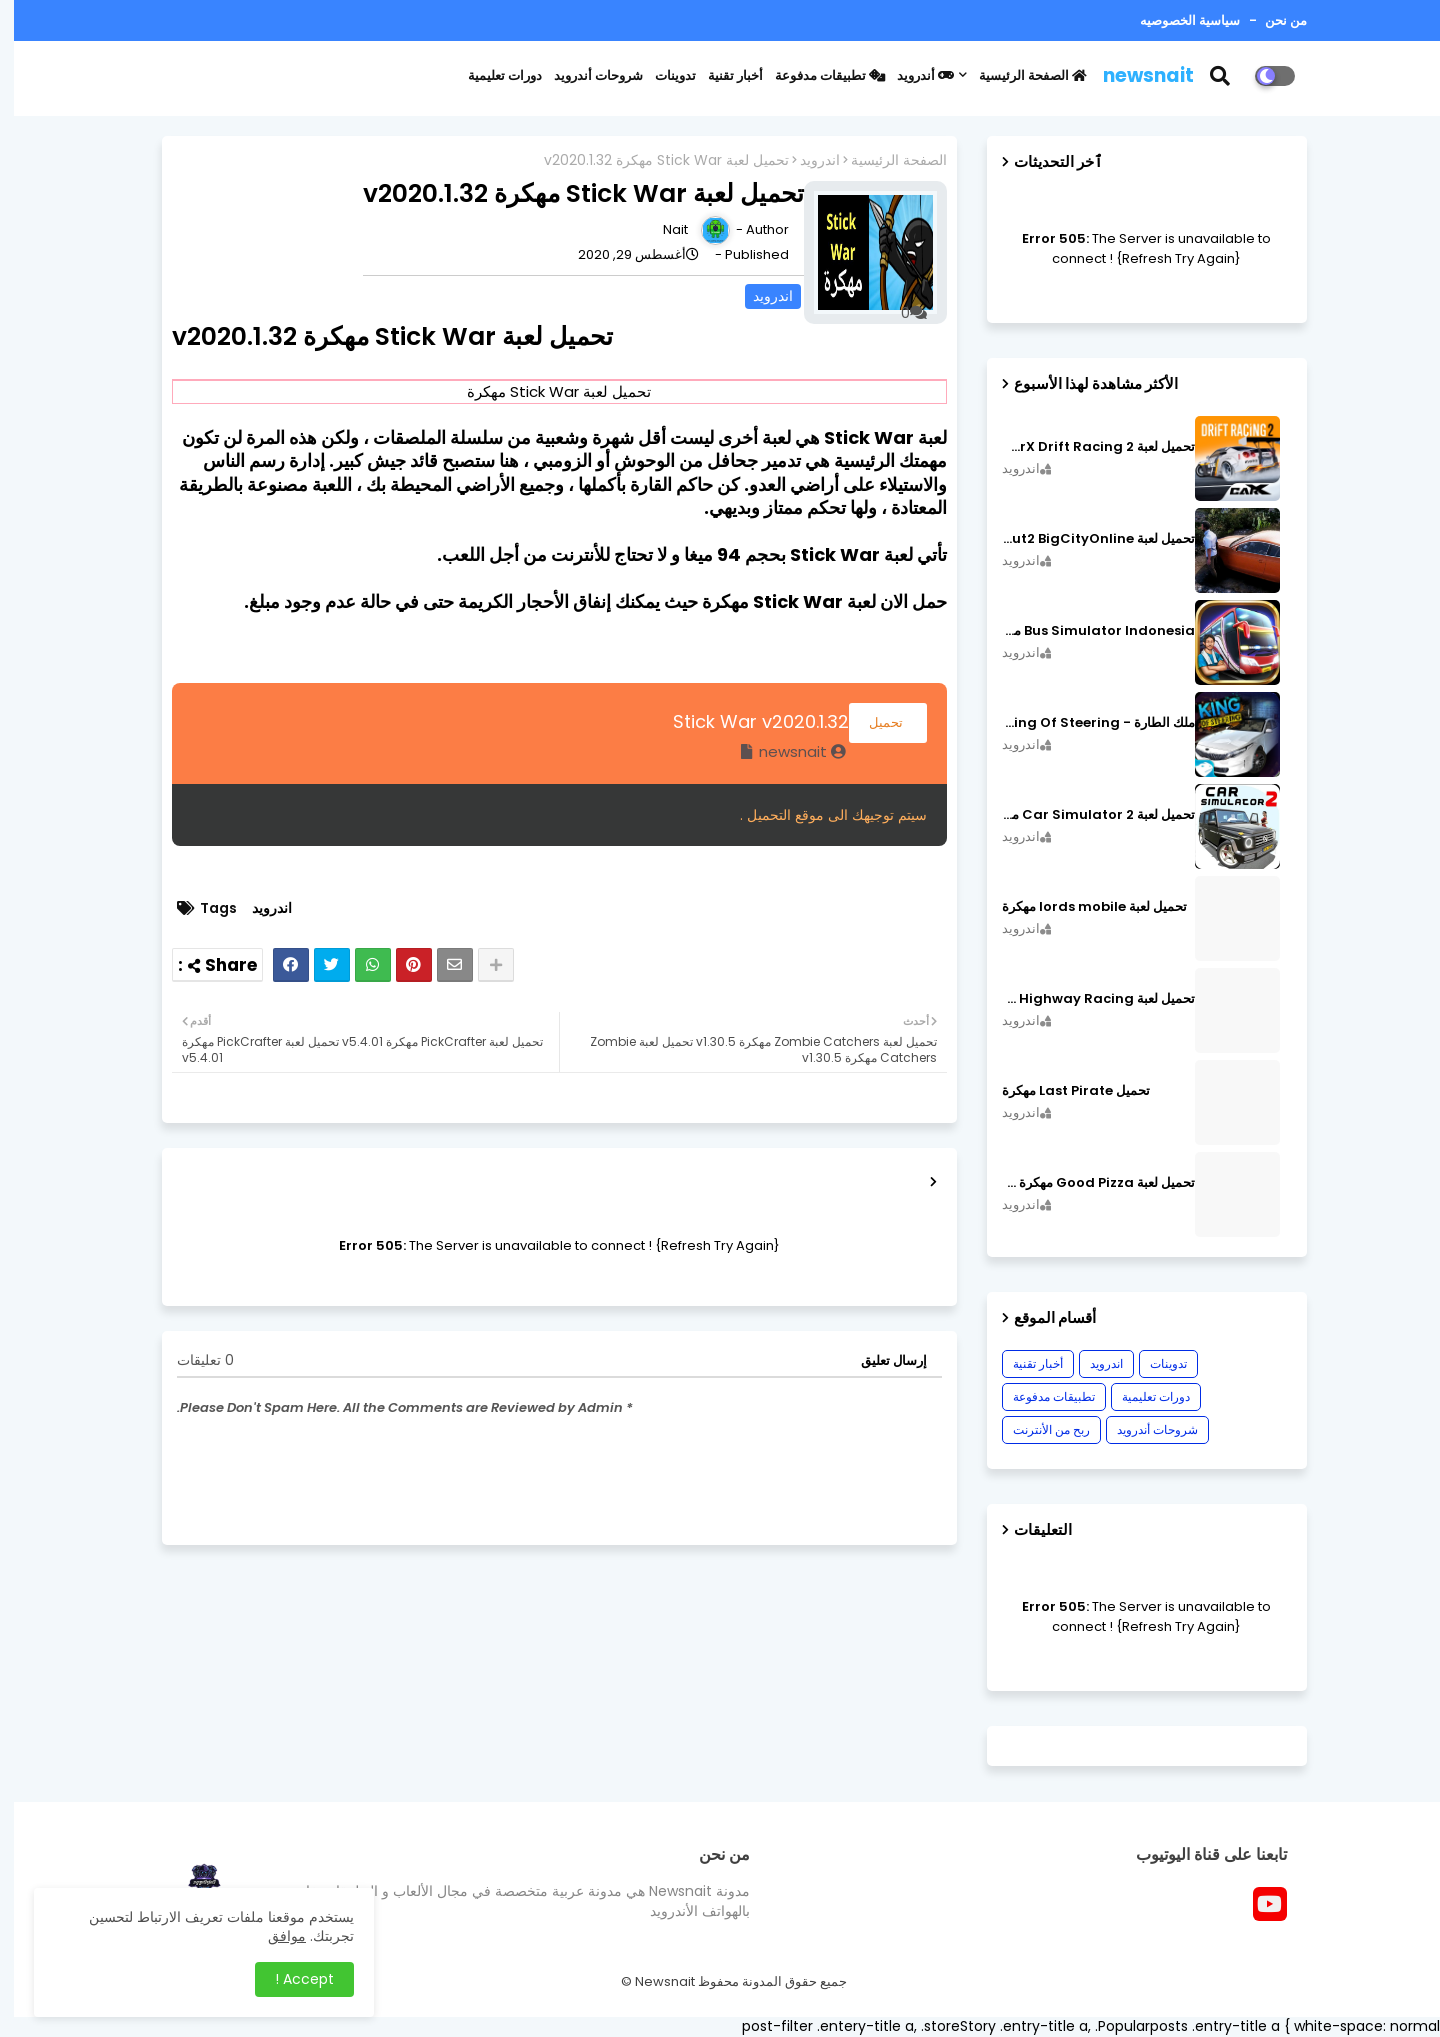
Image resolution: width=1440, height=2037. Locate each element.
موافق (273, 1936)
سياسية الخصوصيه (1176, 20)
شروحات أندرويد (584, 75)
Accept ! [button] (290, 1979)
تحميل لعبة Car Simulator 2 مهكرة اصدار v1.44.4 (1084, 815)
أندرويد (911, 75)
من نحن (1270, 20)
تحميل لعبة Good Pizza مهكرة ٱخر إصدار (1084, 1183)
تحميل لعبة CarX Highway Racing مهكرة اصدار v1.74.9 (1084, 999)
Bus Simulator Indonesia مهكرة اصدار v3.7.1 (1084, 631)
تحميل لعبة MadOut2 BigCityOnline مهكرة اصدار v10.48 (1084, 539)
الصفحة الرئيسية (1019, 75)
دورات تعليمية (491, 75)
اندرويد (806, 160)
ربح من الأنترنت (1037, 1429)
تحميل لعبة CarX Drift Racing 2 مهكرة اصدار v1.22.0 (1084, 447)
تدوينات (661, 75)
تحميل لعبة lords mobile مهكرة (1080, 907)
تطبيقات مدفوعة (816, 75)
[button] (1218, 76)
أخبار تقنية (721, 75)
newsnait (1134, 75)
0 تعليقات (191, 1360)
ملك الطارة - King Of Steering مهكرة (1084, 723)
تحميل (874, 722)
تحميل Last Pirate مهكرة (1062, 1091)
